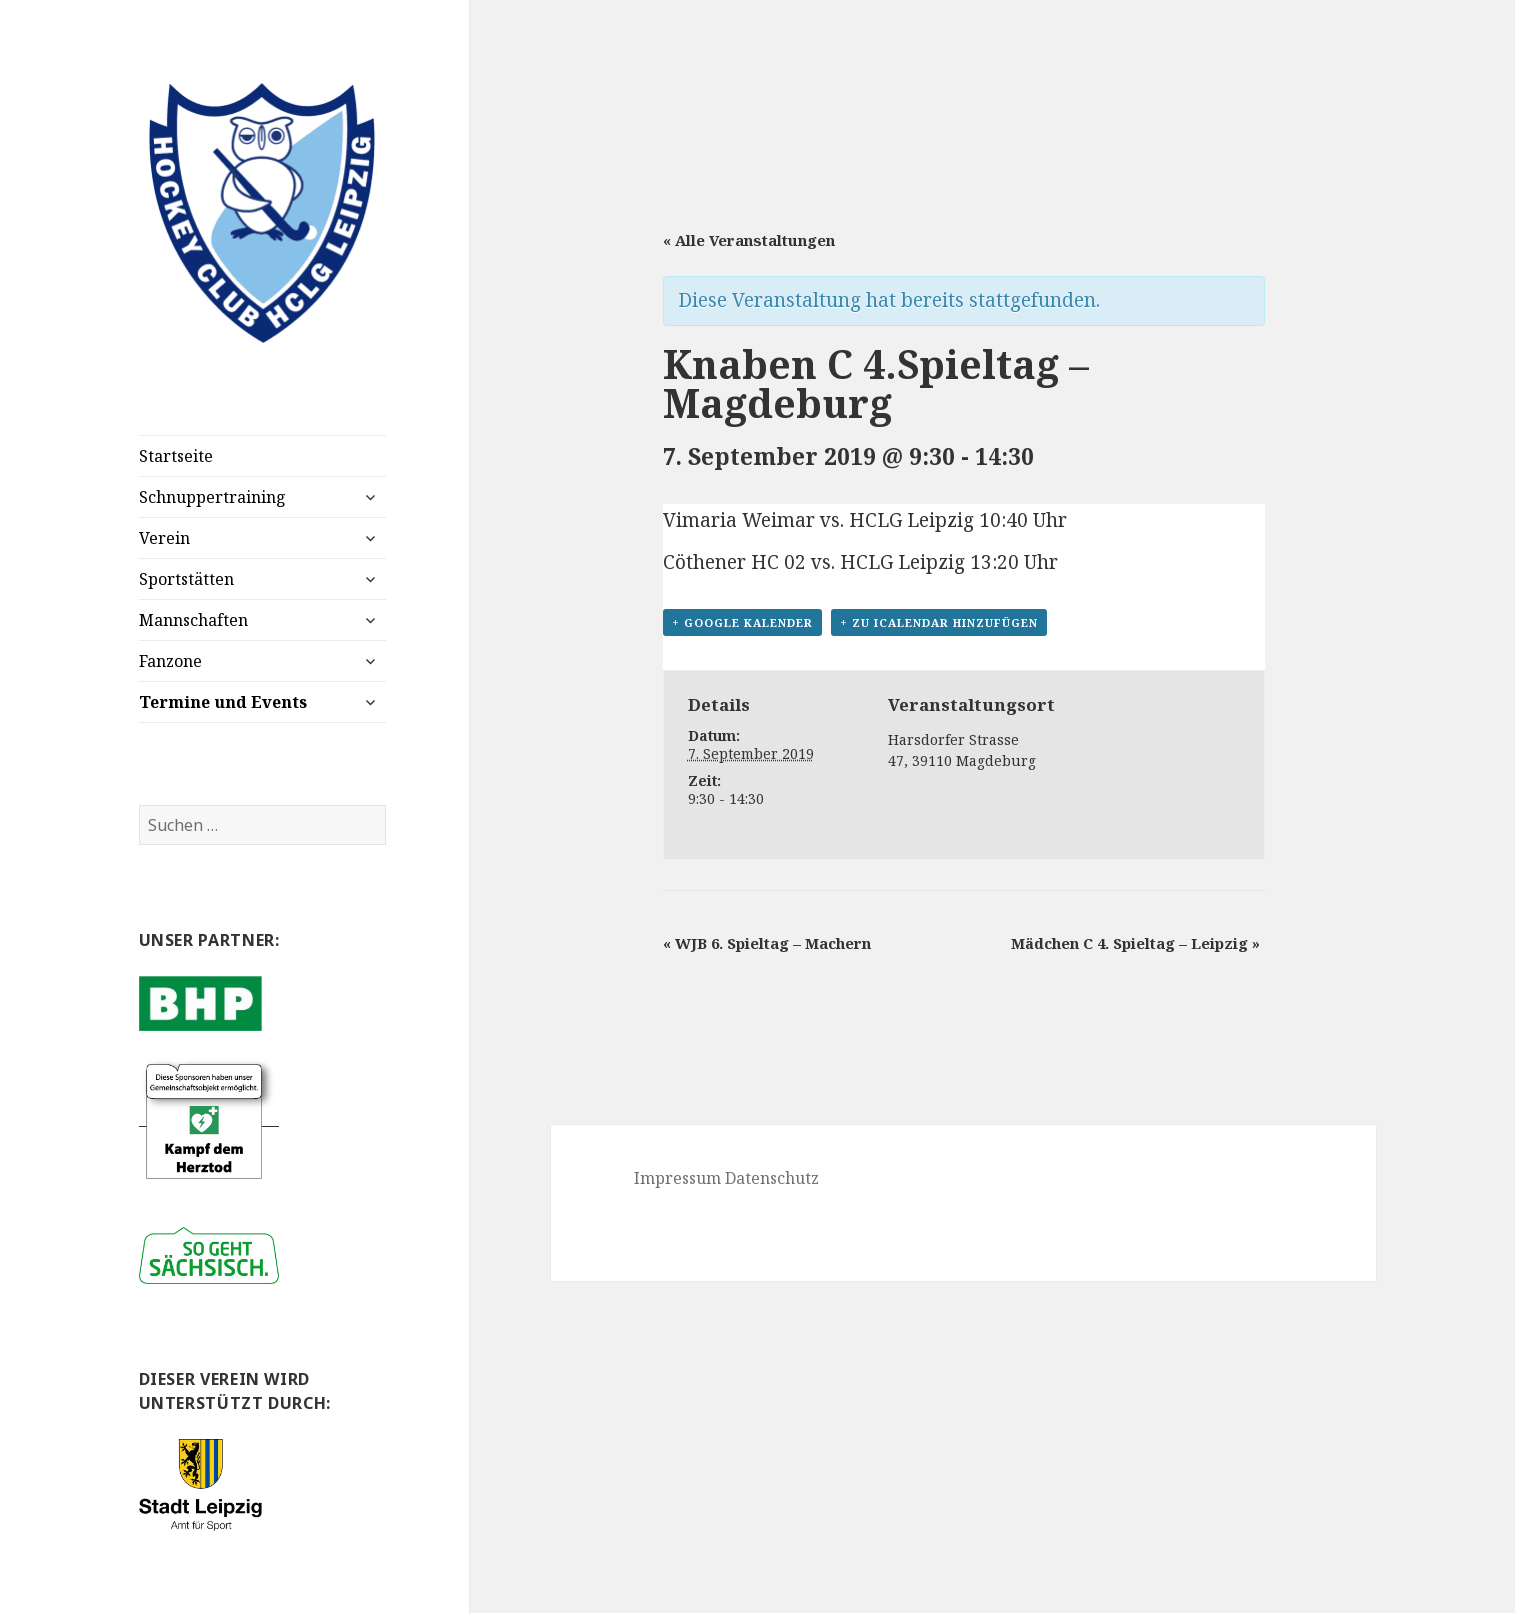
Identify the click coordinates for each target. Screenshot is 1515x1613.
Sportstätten (186, 579)
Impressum (677, 1178)
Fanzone (170, 661)
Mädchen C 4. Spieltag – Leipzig (1135, 943)
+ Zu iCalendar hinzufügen (939, 622)
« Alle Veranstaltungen (749, 240)
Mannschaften (193, 620)
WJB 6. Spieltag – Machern (767, 943)
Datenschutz (772, 1178)
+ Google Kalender (742, 622)
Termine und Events (223, 702)
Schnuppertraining (212, 497)
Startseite (176, 456)
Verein (164, 538)
